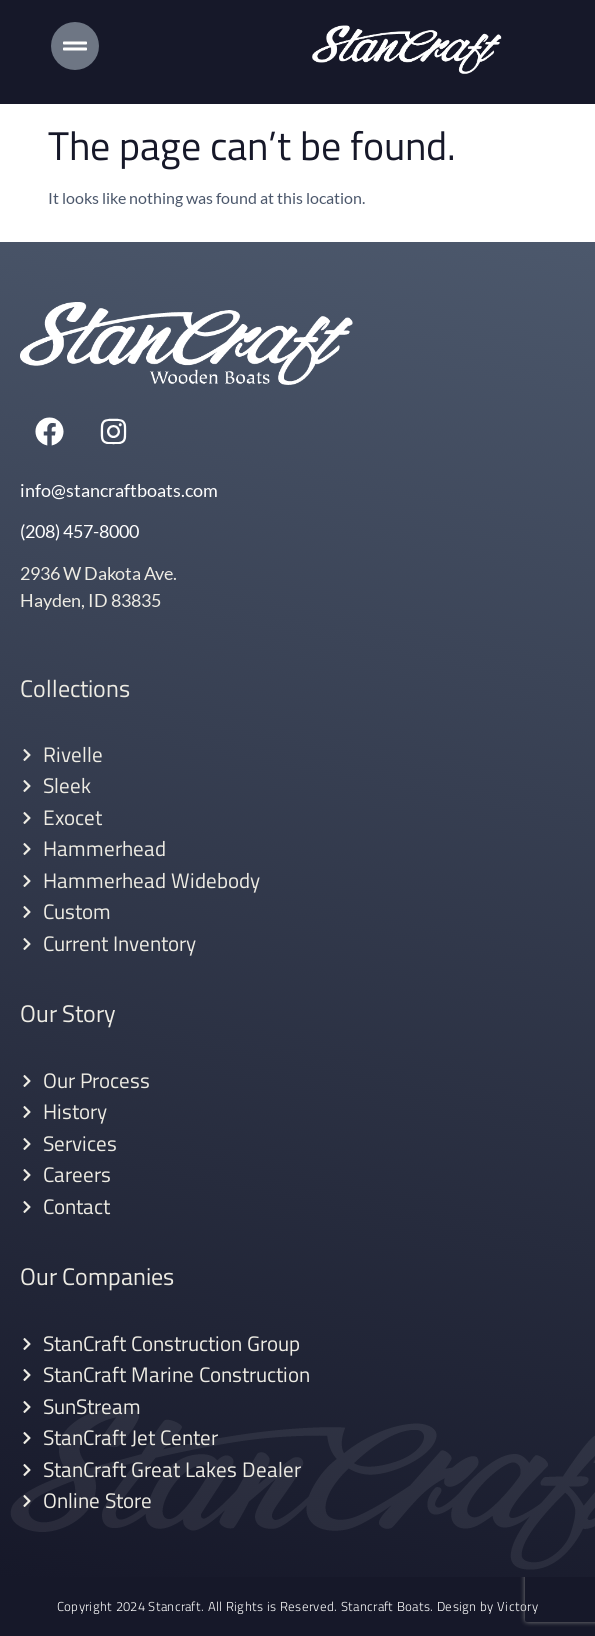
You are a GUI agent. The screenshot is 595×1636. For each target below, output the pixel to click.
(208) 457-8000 (79, 531)
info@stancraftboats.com (119, 490)
